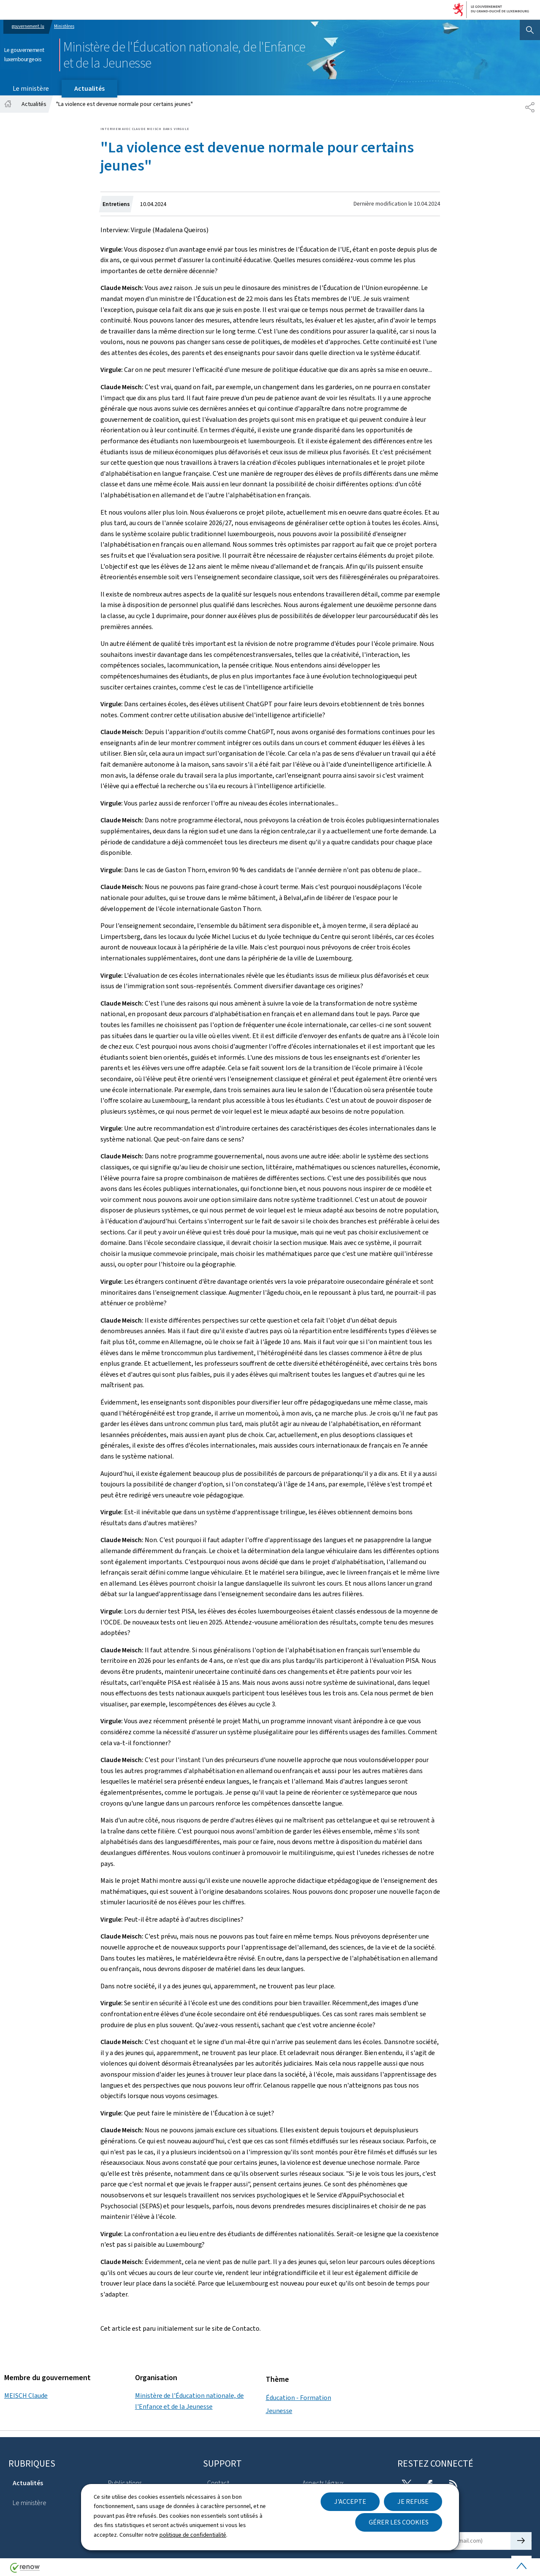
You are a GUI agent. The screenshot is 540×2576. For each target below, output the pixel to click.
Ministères (64, 26)
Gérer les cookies (399, 2522)
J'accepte (350, 2501)
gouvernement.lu (28, 26)
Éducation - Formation (298, 2397)
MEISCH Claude (26, 2395)
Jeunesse (279, 2410)
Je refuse (413, 2501)
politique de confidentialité (192, 2535)
